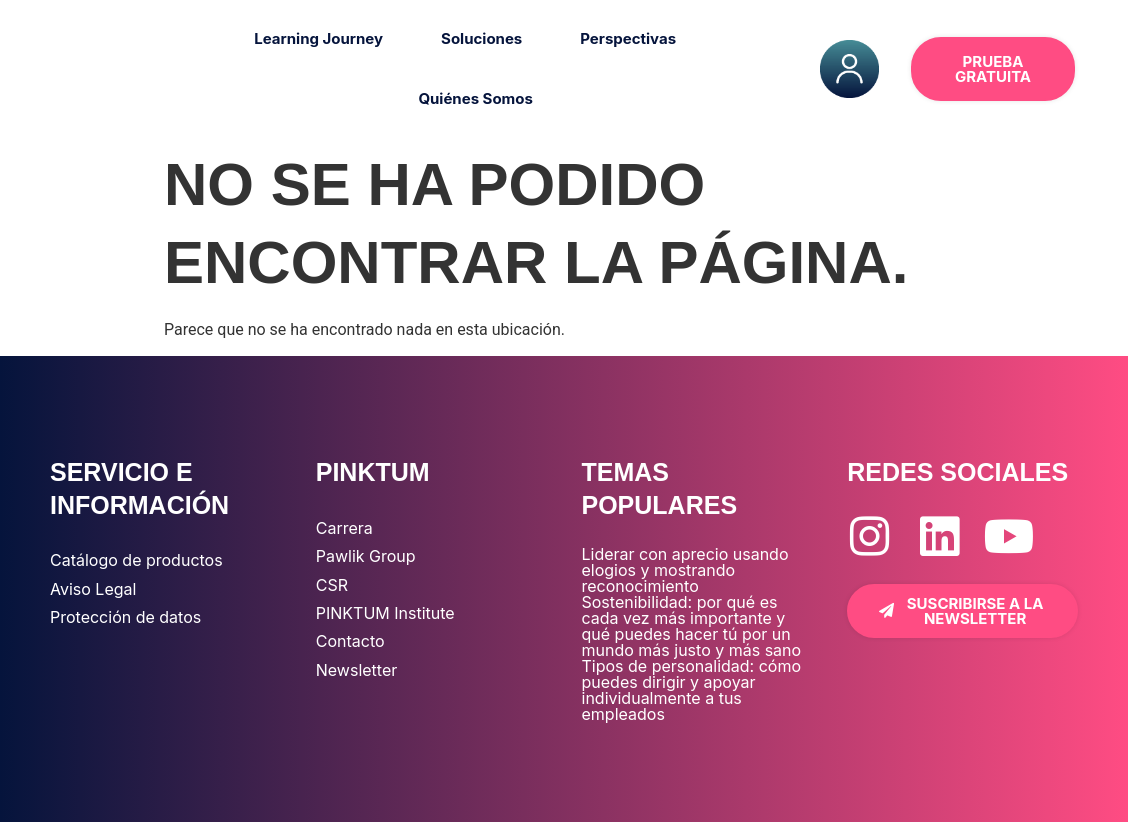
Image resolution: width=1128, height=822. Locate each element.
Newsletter (357, 670)
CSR (332, 585)
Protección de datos (125, 617)
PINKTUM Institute (385, 613)
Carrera (344, 528)
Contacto (350, 641)
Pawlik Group (366, 556)
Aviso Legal (93, 589)
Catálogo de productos (136, 560)
